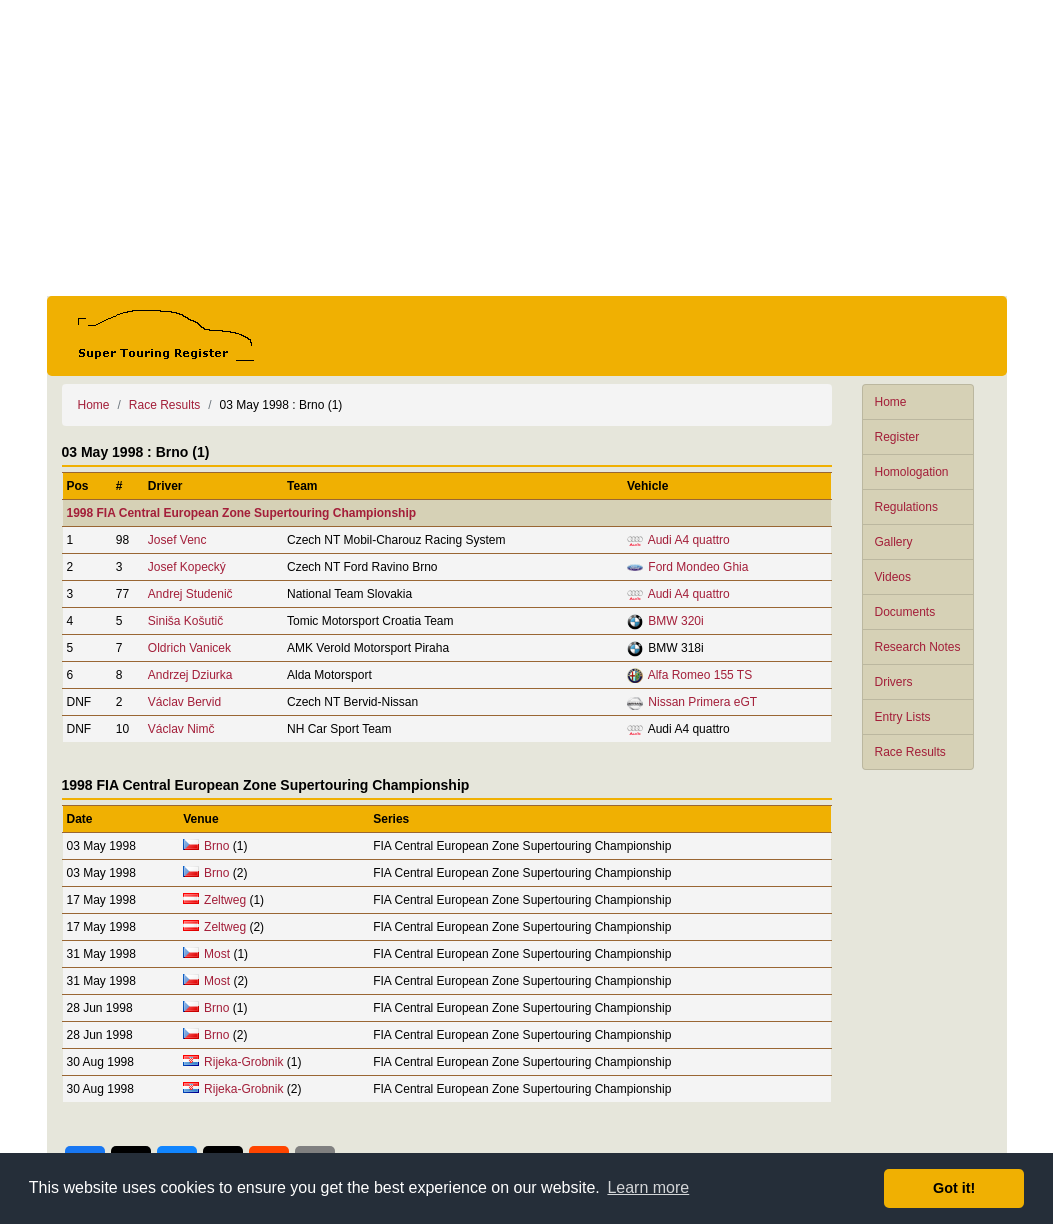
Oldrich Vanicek (189, 648)
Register (897, 437)
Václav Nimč (181, 729)
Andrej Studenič (190, 594)
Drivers (894, 682)
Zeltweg (225, 900)
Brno (216, 846)
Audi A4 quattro (689, 540)
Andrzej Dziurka (190, 675)
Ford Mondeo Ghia (698, 567)
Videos (893, 577)
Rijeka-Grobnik (243, 1062)
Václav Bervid (184, 702)
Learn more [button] (648, 1187)
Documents (905, 612)
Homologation (912, 472)
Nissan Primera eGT (702, 702)
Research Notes (918, 647)
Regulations (906, 507)
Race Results (910, 752)
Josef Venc (177, 540)
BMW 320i (675, 621)
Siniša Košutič (185, 621)
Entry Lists (903, 717)
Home (891, 402)
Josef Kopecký (187, 567)
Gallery (894, 542)
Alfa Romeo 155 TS (700, 675)
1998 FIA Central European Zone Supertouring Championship (242, 513)
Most (217, 954)
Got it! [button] (954, 1188)
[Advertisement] (527, 148)
